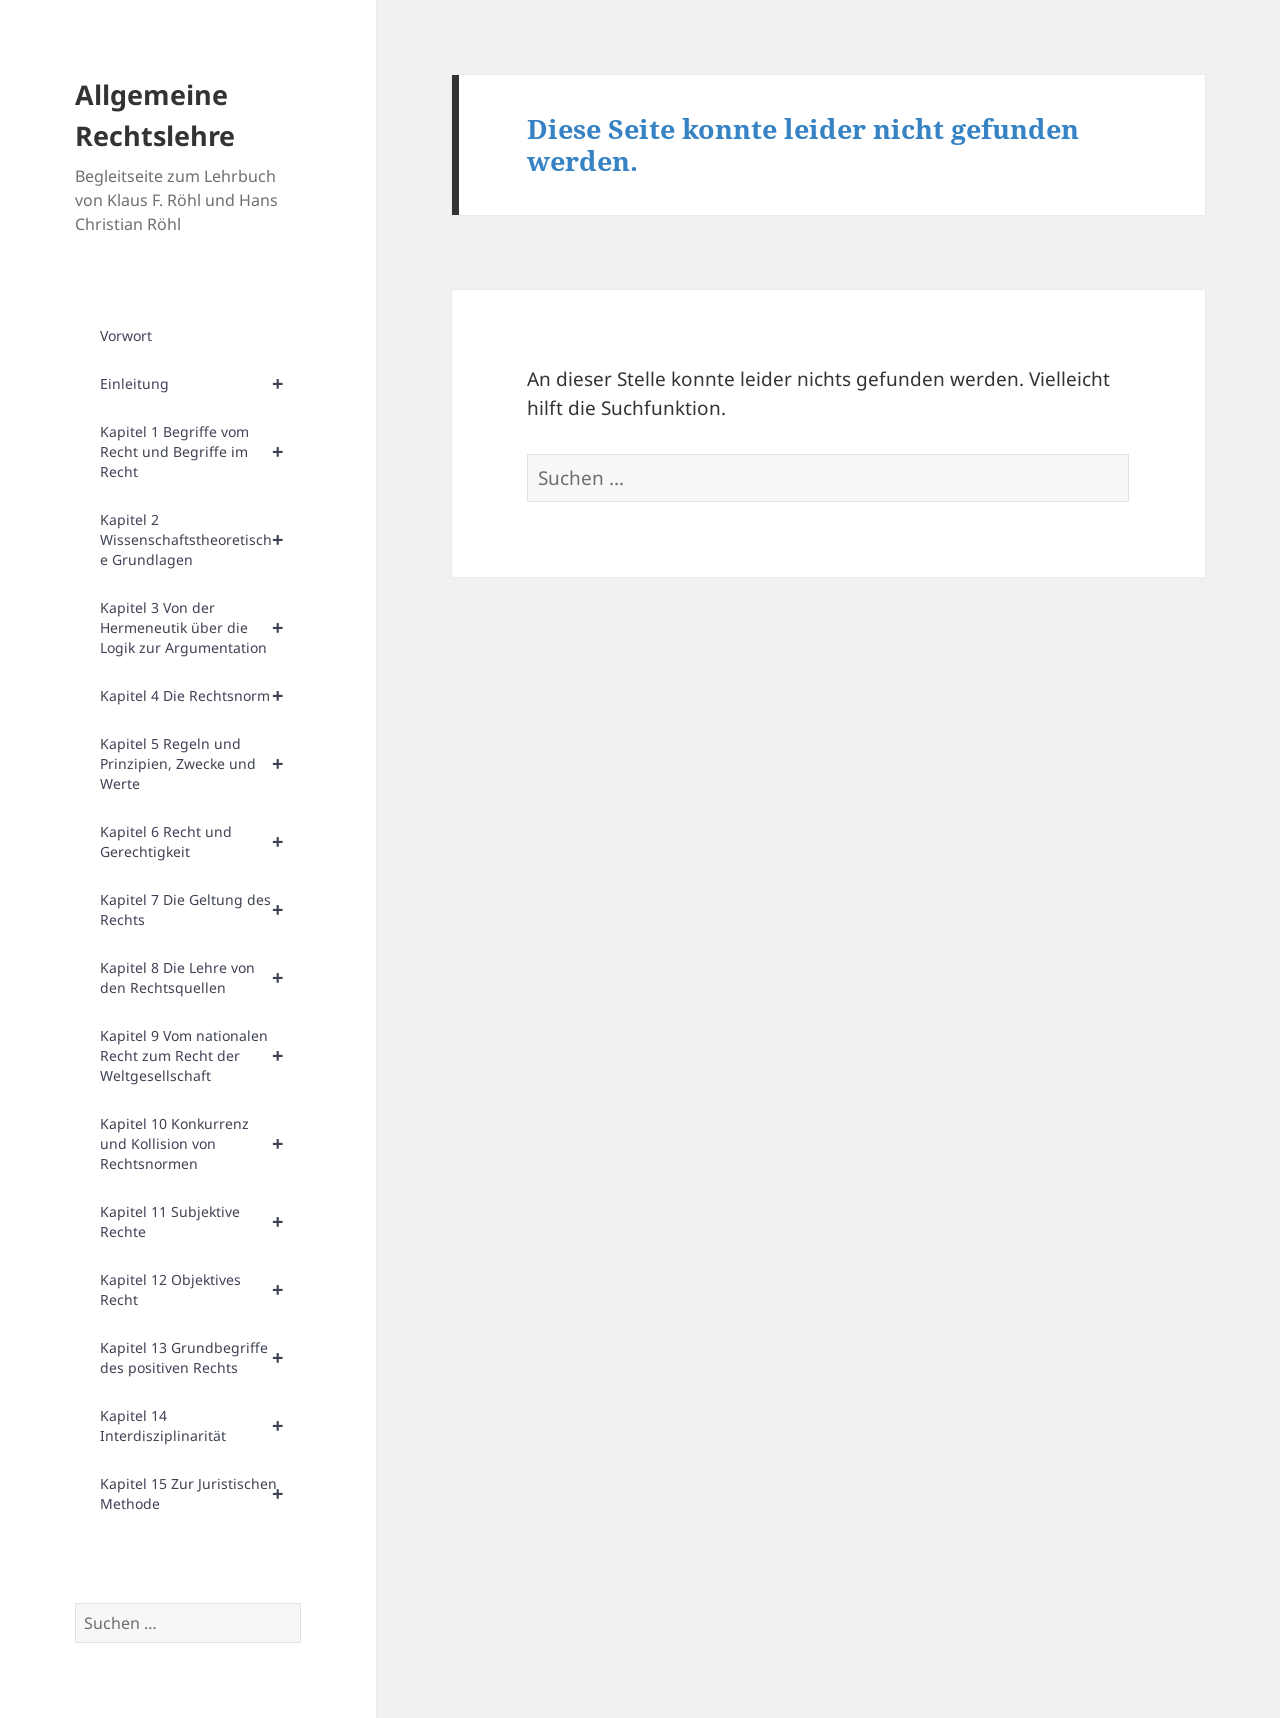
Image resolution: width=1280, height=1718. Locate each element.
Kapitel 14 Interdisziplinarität (200, 1426)
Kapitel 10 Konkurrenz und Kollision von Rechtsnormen (200, 1144)
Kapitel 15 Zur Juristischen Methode (200, 1494)
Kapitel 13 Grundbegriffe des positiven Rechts (200, 1358)
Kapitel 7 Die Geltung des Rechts (200, 910)
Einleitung (200, 384)
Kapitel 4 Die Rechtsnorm (200, 696)
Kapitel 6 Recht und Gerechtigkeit (200, 842)
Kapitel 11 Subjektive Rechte (200, 1222)
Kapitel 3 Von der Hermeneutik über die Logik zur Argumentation (200, 628)
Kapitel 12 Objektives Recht (200, 1290)
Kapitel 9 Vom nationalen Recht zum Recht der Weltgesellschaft (200, 1056)
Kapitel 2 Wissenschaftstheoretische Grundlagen (200, 540)
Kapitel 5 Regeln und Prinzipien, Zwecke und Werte (200, 764)
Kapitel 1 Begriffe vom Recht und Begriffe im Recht (200, 452)
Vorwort (126, 335)
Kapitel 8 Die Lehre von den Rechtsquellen (200, 978)
